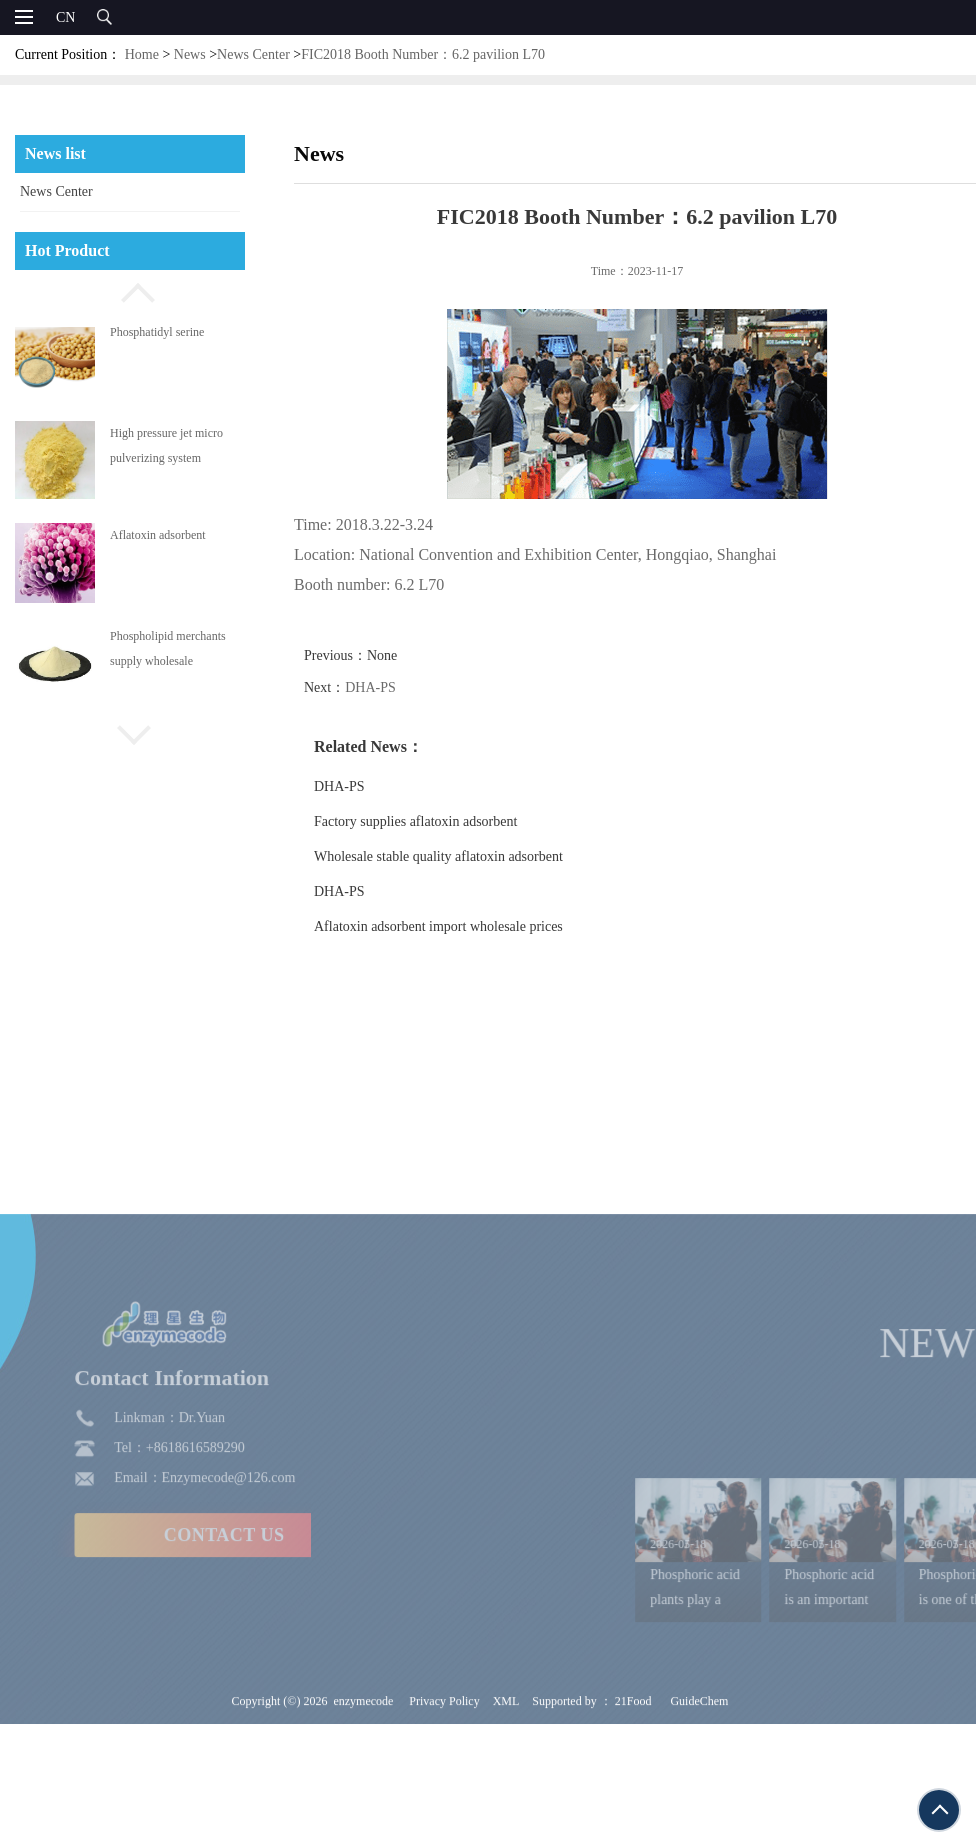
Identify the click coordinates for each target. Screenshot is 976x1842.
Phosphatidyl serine (157, 332)
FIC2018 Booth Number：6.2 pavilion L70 (423, 54)
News (190, 54)
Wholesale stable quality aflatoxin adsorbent (465, 856)
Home (142, 54)
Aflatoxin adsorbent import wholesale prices (465, 926)
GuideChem (699, 1804)
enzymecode (363, 1804)
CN (65, 17)
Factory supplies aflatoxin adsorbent (442, 821)
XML (506, 1804)
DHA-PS (398, 687)
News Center (253, 54)
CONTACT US (153, 1638)
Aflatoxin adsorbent (158, 535)
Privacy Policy (444, 1804)
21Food (633, 1804)
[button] (130, 290)
